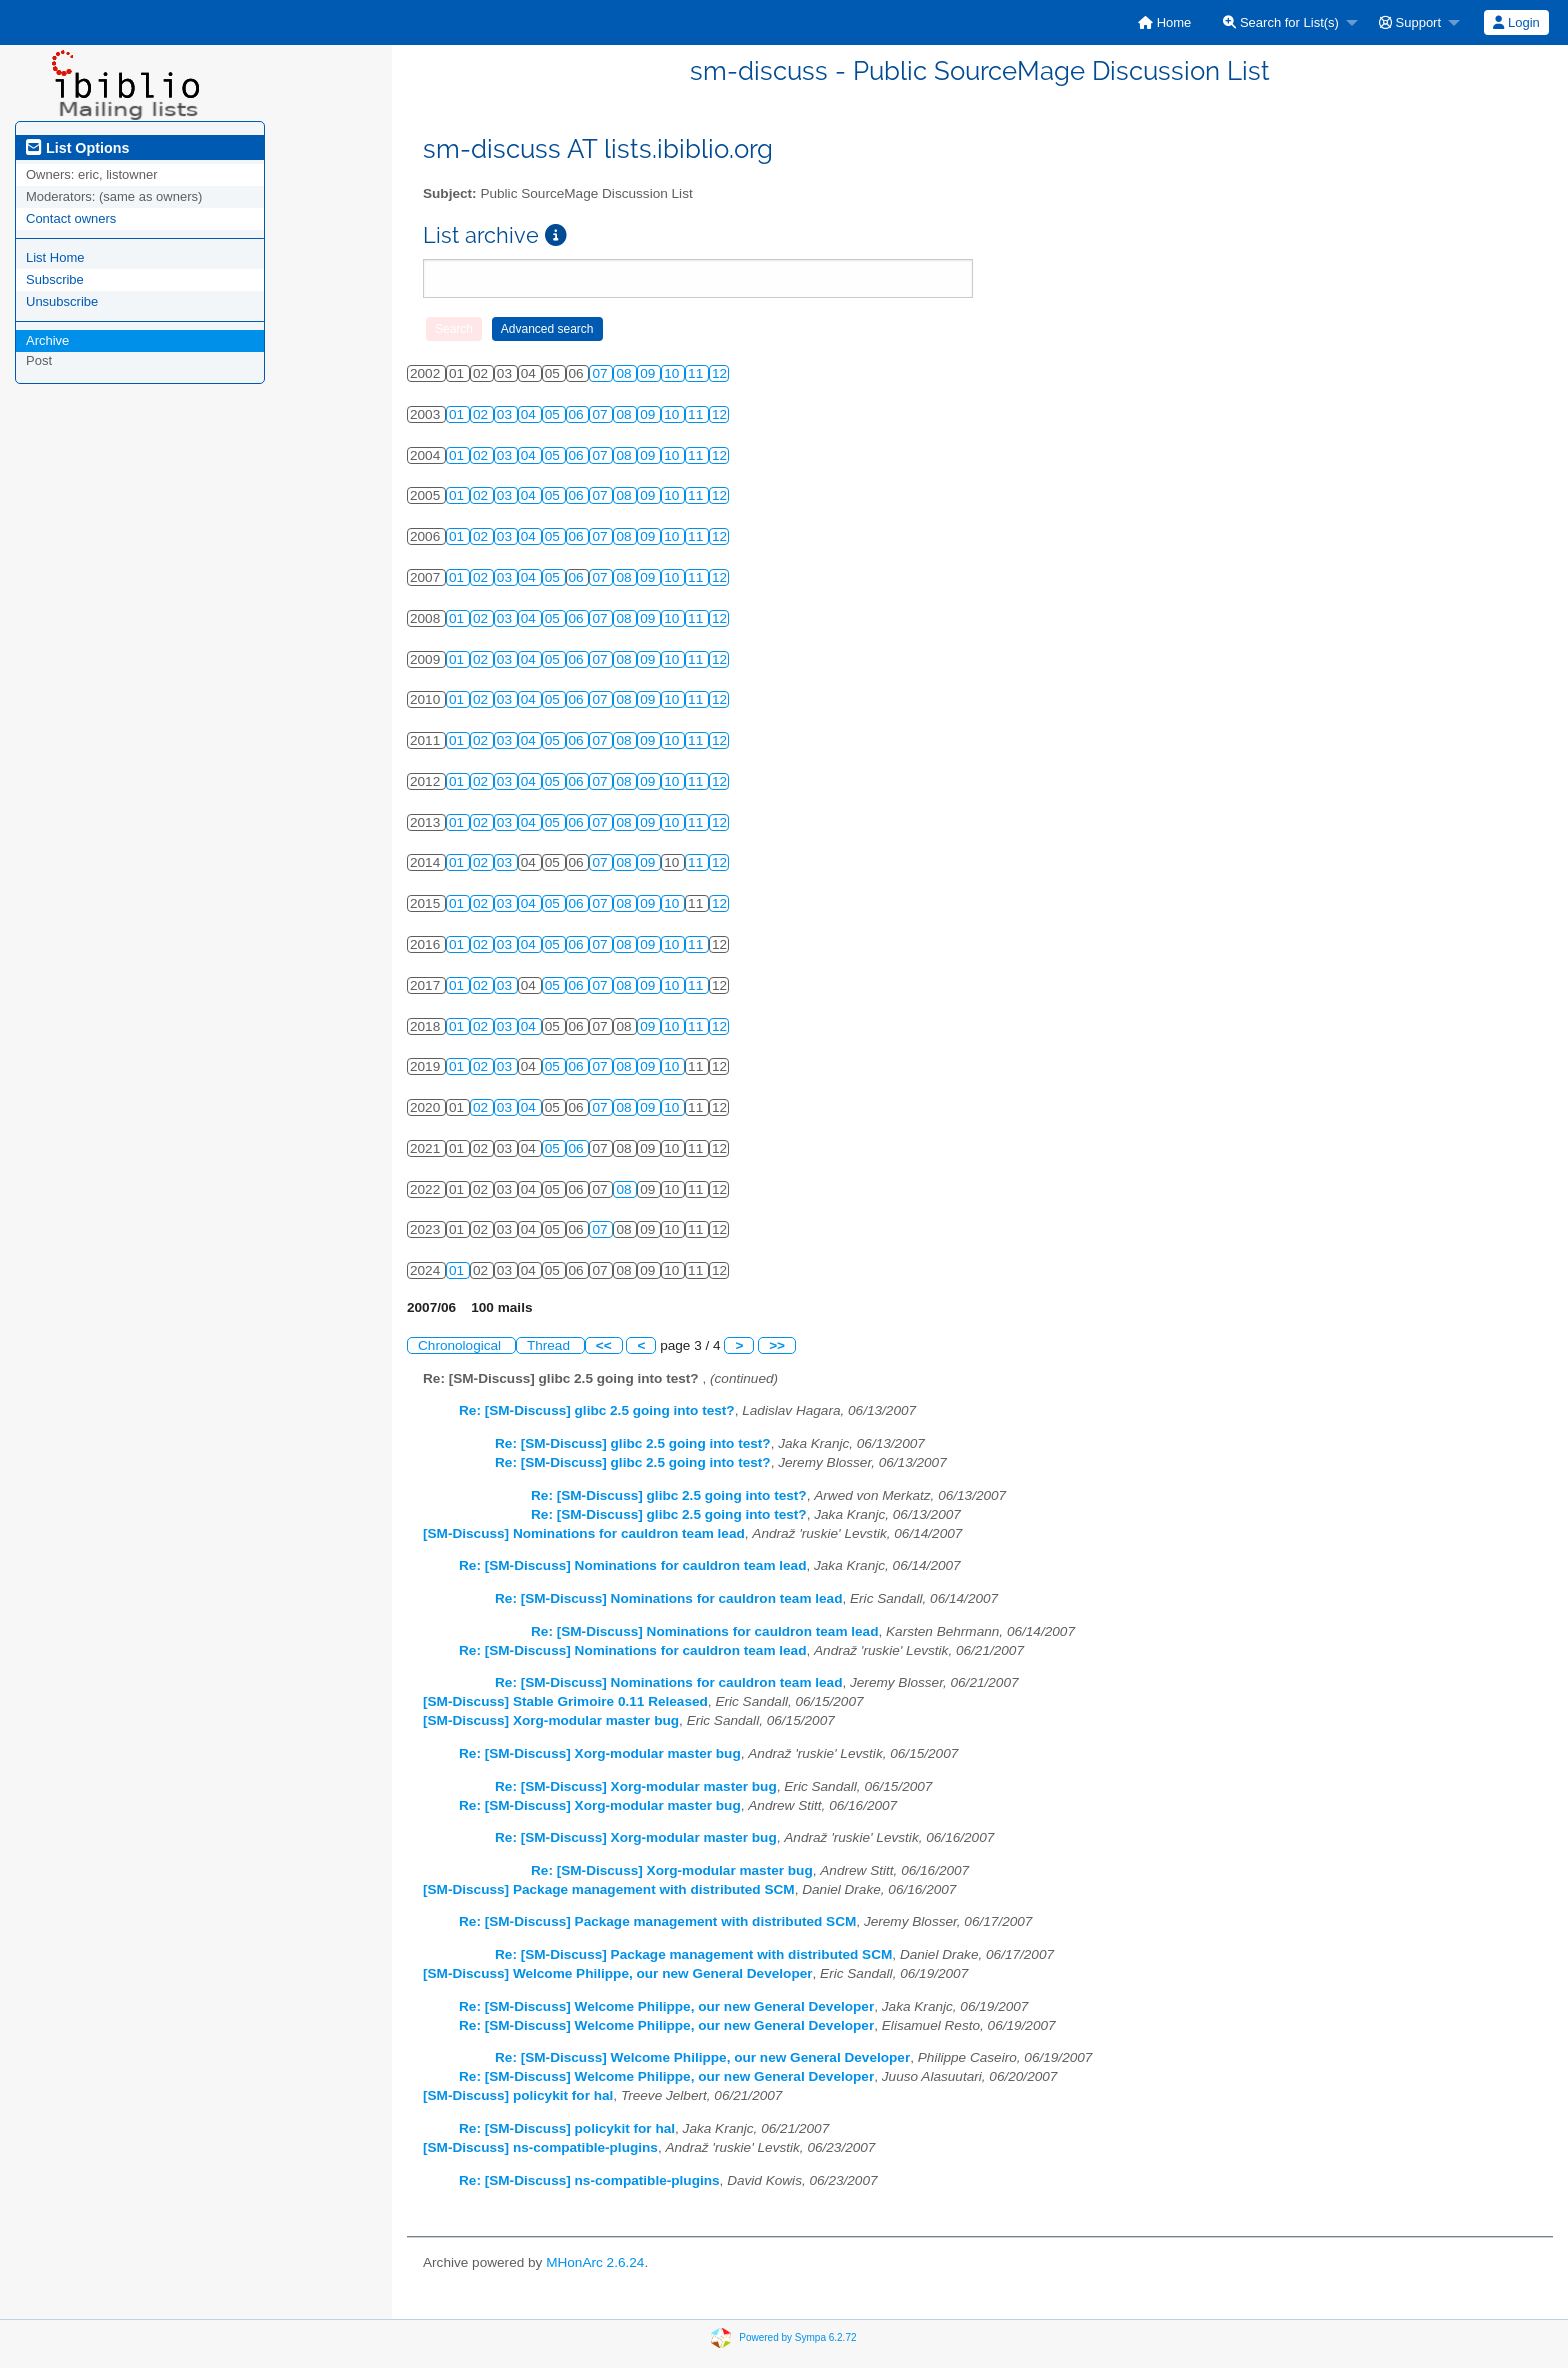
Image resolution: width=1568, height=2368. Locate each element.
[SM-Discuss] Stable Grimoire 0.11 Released (565, 1701)
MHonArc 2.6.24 (595, 2262)
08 (625, 373)
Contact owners (71, 218)
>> (777, 1345)
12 (719, 373)
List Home (55, 257)
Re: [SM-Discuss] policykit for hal (567, 2128)
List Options (77, 148)
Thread (550, 1345)
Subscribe (55, 279)
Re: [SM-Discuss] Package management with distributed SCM (657, 1921)
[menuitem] (1164, 22)
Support (1410, 22)
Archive (47, 340)
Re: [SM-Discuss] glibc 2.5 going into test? (597, 1410)
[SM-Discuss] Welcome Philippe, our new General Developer (618, 1973)
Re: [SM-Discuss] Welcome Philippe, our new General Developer (666, 2006)
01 (458, 414)
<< (604, 1345)
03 (506, 414)
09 (649, 373)
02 (482, 414)
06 (578, 414)
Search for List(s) (1281, 22)
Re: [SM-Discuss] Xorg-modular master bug (600, 1753)
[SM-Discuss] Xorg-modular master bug (551, 1720)
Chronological (461, 1345)
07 (601, 373)
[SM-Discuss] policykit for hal (518, 2095)
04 (530, 414)
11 (697, 373)
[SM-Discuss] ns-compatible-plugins (540, 2147)
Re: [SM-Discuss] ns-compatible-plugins (589, 2180)
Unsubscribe (62, 301)
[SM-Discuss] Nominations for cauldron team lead (584, 1533)
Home (1164, 22)
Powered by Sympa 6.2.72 (797, 2337)
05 (554, 414)
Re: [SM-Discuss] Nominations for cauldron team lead (632, 1565)
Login (1516, 22)
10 (673, 373)
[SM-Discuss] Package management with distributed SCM (609, 1889)
